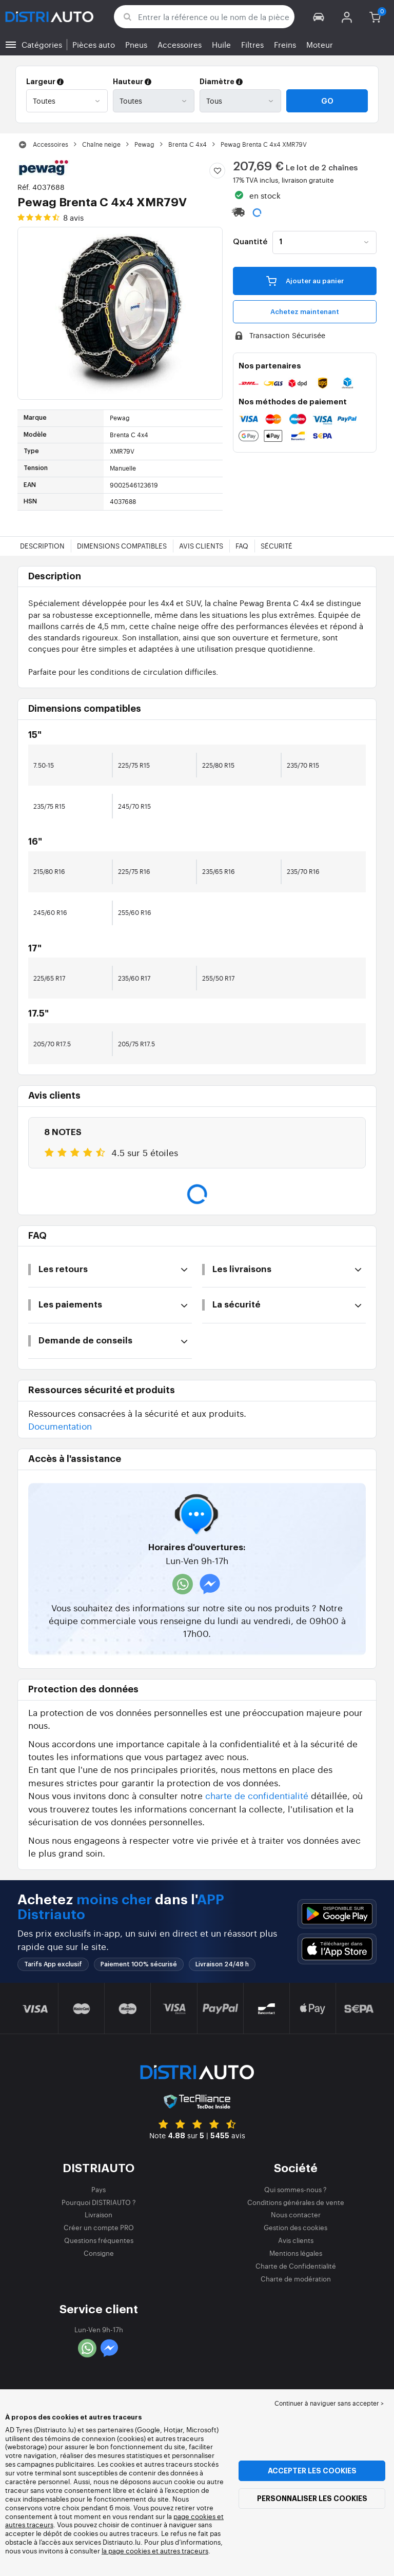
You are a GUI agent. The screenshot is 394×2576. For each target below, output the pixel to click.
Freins (285, 44)
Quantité (250, 242)
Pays (98, 2189)
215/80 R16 (49, 871)
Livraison (98, 2214)
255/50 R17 (218, 978)
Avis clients (201, 545)
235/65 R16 (218, 871)
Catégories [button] (42, 44)
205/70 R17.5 (52, 1044)
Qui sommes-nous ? (295, 2189)
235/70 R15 (303, 765)
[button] (319, 16)
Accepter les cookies (312, 2470)
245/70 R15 (134, 806)
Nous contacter (296, 2214)
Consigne (99, 2253)
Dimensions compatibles (122, 545)
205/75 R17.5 (136, 1044)
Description (42, 545)
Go (327, 101)
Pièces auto (93, 44)
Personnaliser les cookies (312, 2498)
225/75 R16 (134, 871)
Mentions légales (295, 2253)
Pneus (136, 44)
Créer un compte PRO (99, 2227)
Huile (221, 44)
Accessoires (179, 44)
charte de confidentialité (256, 1795)
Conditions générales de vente (295, 2202)
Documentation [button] (60, 1426)
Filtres (252, 44)
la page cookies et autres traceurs (155, 2550)
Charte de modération (296, 2278)
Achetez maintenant (304, 311)
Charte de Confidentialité (295, 2265)
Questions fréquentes (98, 2240)
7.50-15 (43, 765)
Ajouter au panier (305, 280)
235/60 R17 (134, 978)
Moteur (319, 44)
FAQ (241, 545)
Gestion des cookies (295, 2227)
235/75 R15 (49, 806)
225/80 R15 (218, 765)
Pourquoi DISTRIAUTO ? (99, 2202)
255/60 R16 (134, 912)
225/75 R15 (134, 765)
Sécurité (276, 545)
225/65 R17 (49, 978)
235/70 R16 (303, 871)
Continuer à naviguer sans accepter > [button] (329, 2403)
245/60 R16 (50, 912)
